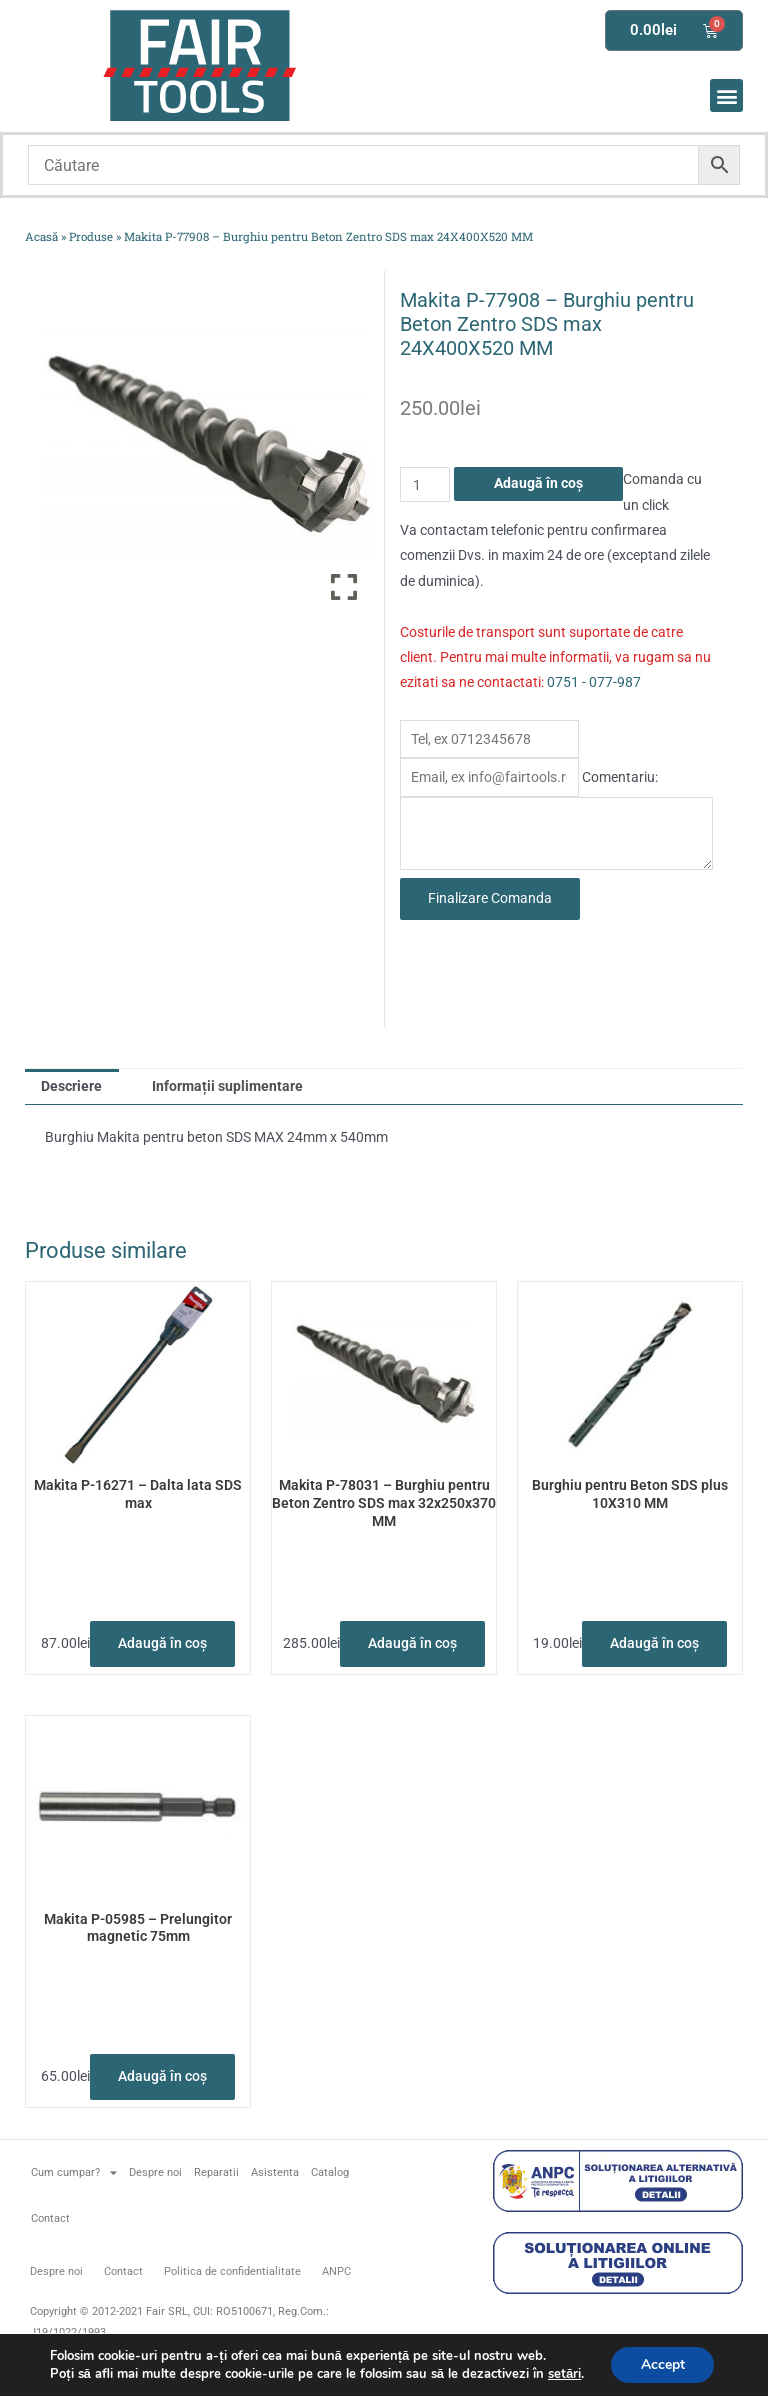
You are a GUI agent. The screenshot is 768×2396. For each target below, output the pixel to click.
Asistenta (275, 2172)
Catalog (330, 2172)
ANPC (336, 2271)
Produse (91, 236)
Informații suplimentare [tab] (227, 1086)
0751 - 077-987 (594, 682)
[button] (726, 95)
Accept (663, 2364)
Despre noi (155, 2172)
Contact (50, 2218)
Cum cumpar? (74, 2172)
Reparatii (216, 2172)
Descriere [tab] (71, 1086)
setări (563, 2374)
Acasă (41, 236)
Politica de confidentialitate (232, 2271)
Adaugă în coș (538, 483)
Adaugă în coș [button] (162, 1643)
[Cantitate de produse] (425, 484)
